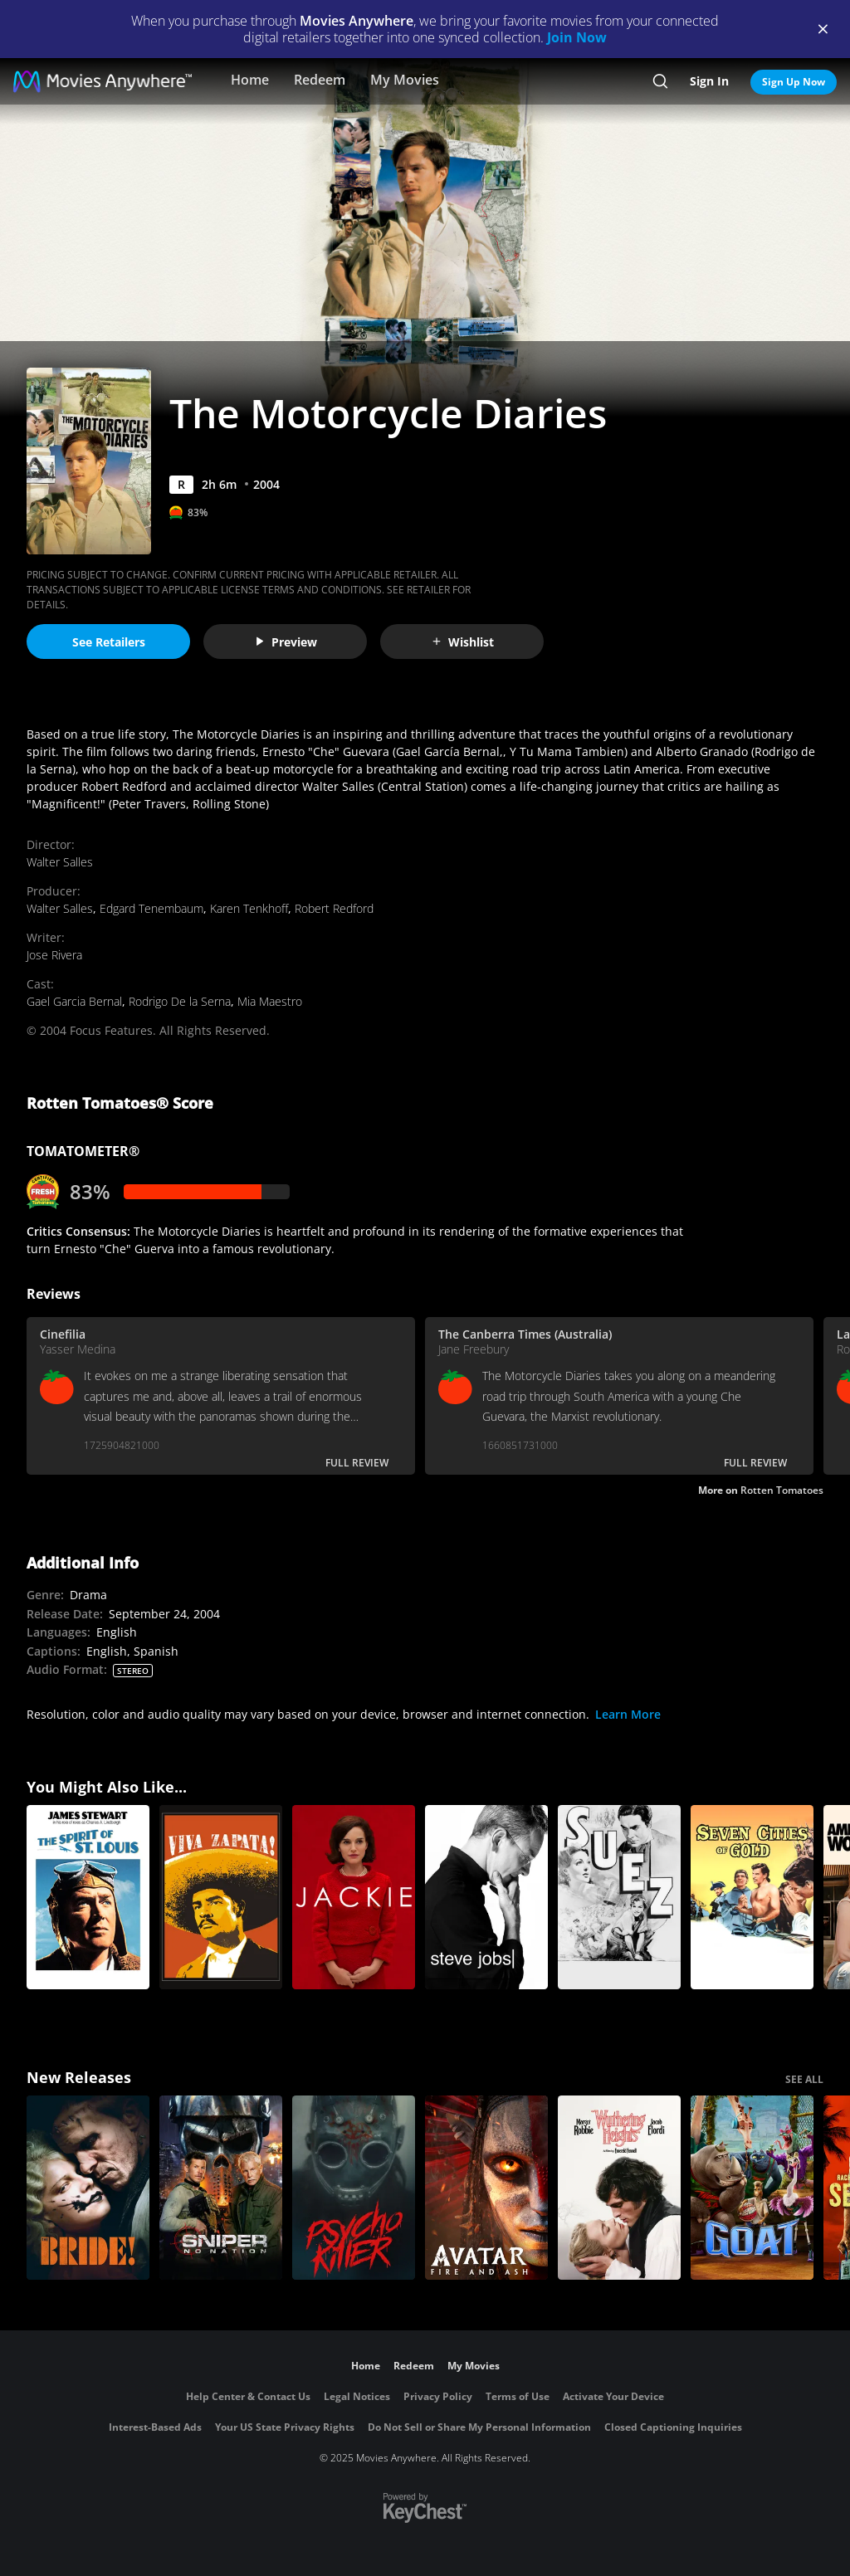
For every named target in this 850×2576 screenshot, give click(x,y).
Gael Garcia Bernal (74, 1001)
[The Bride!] (88, 2187)
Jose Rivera (54, 955)
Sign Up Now (793, 82)
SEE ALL (804, 2079)
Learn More (628, 1714)
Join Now (577, 37)
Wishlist (462, 642)
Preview (285, 642)
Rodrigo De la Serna (180, 1001)
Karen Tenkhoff (249, 908)
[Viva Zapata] (220, 1897)
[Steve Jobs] (486, 1897)
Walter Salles (60, 862)
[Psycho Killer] (353, 2187)
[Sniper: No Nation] (220, 2187)
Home (250, 80)
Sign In (709, 81)
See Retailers (108, 642)
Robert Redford (334, 908)
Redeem (319, 80)
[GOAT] (752, 2187)
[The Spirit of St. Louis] (88, 1897)
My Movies (404, 80)
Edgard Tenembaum (151, 908)
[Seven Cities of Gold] (752, 1897)
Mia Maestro (269, 1001)
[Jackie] (353, 1897)
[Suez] (619, 1897)
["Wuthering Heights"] (619, 2187)
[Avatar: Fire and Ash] (486, 2187)
